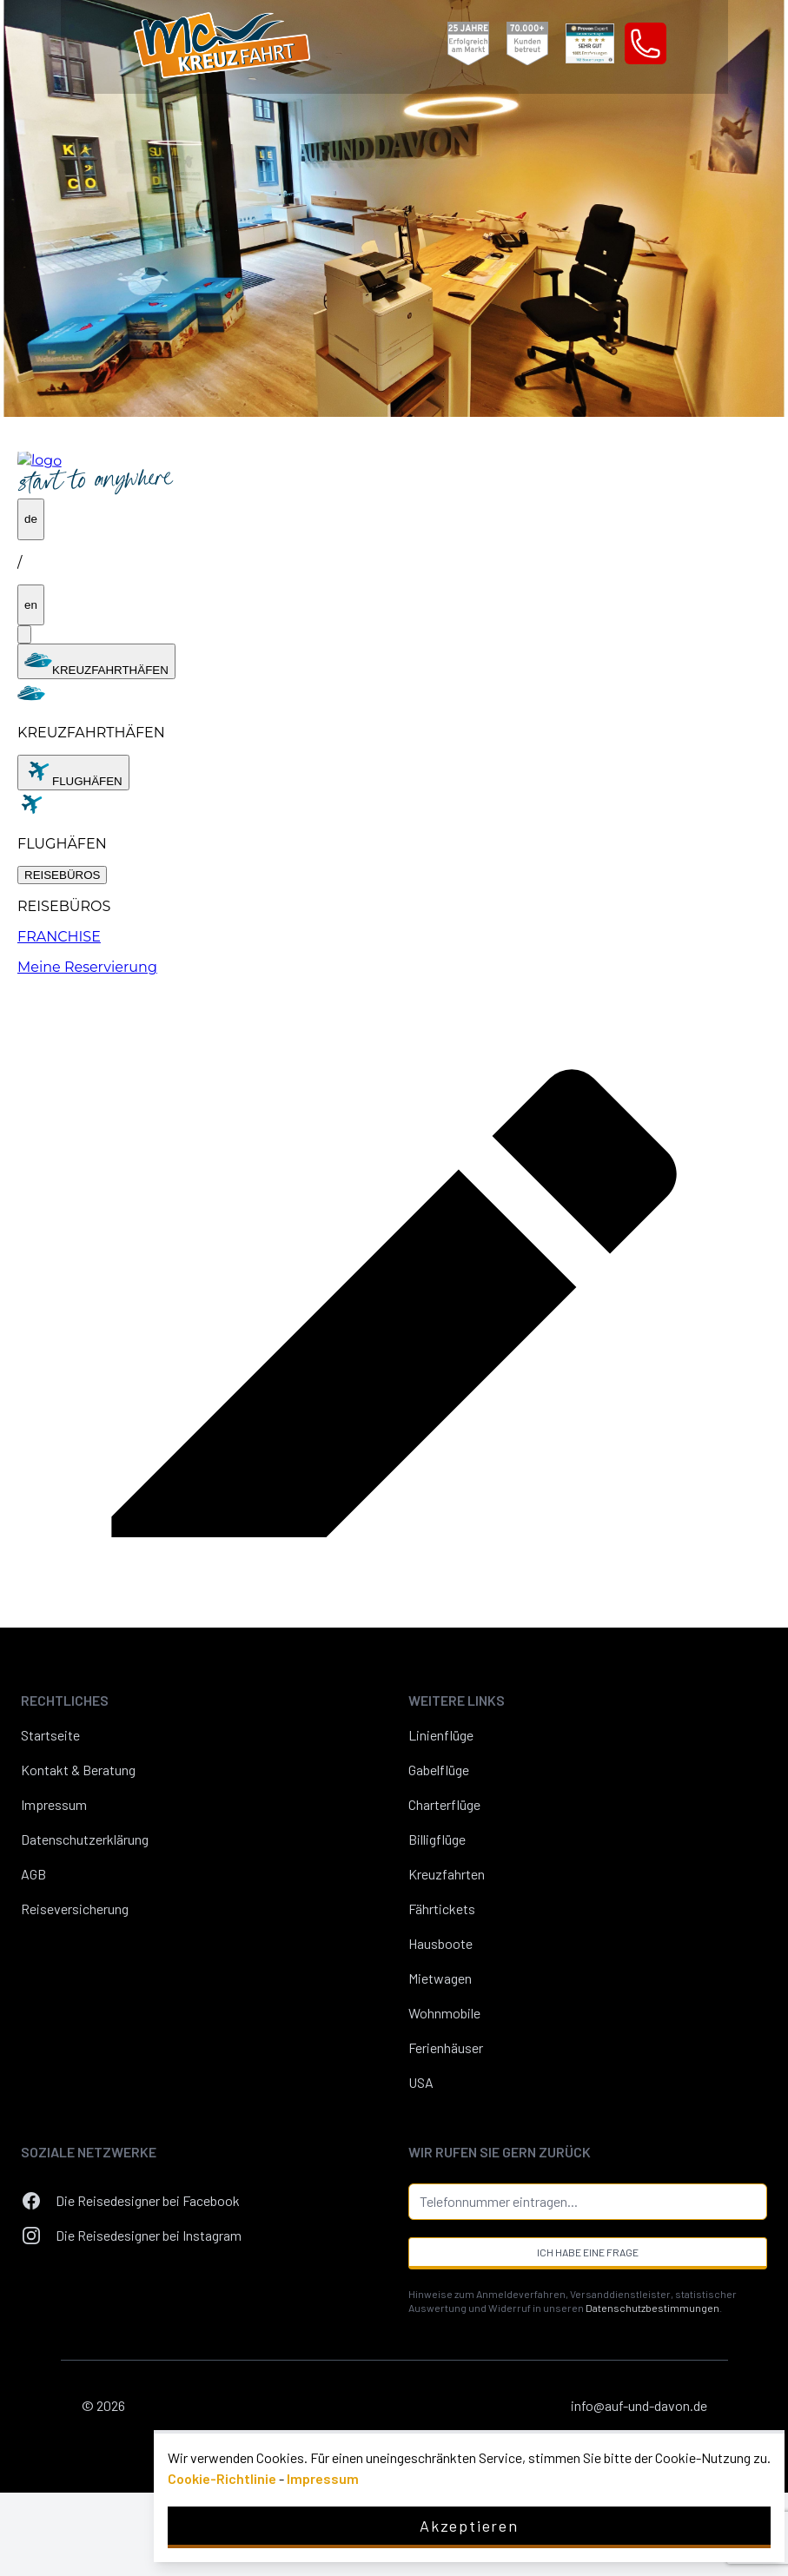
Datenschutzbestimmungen (652, 2308)
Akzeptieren (469, 2525)
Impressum (54, 1804)
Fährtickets (441, 1908)
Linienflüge (440, 1735)
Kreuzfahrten (446, 1874)
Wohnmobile (444, 2013)
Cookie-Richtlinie (222, 2478)
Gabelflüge (438, 1769)
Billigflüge (437, 1839)
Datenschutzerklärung (85, 1839)
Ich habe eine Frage (588, 2252)
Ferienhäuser (445, 2047)
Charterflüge (444, 1804)
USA (421, 2082)
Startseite (50, 1735)
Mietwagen (440, 1978)
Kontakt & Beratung (78, 1769)
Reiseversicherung (75, 1908)
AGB (33, 1874)
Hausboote (440, 1943)
